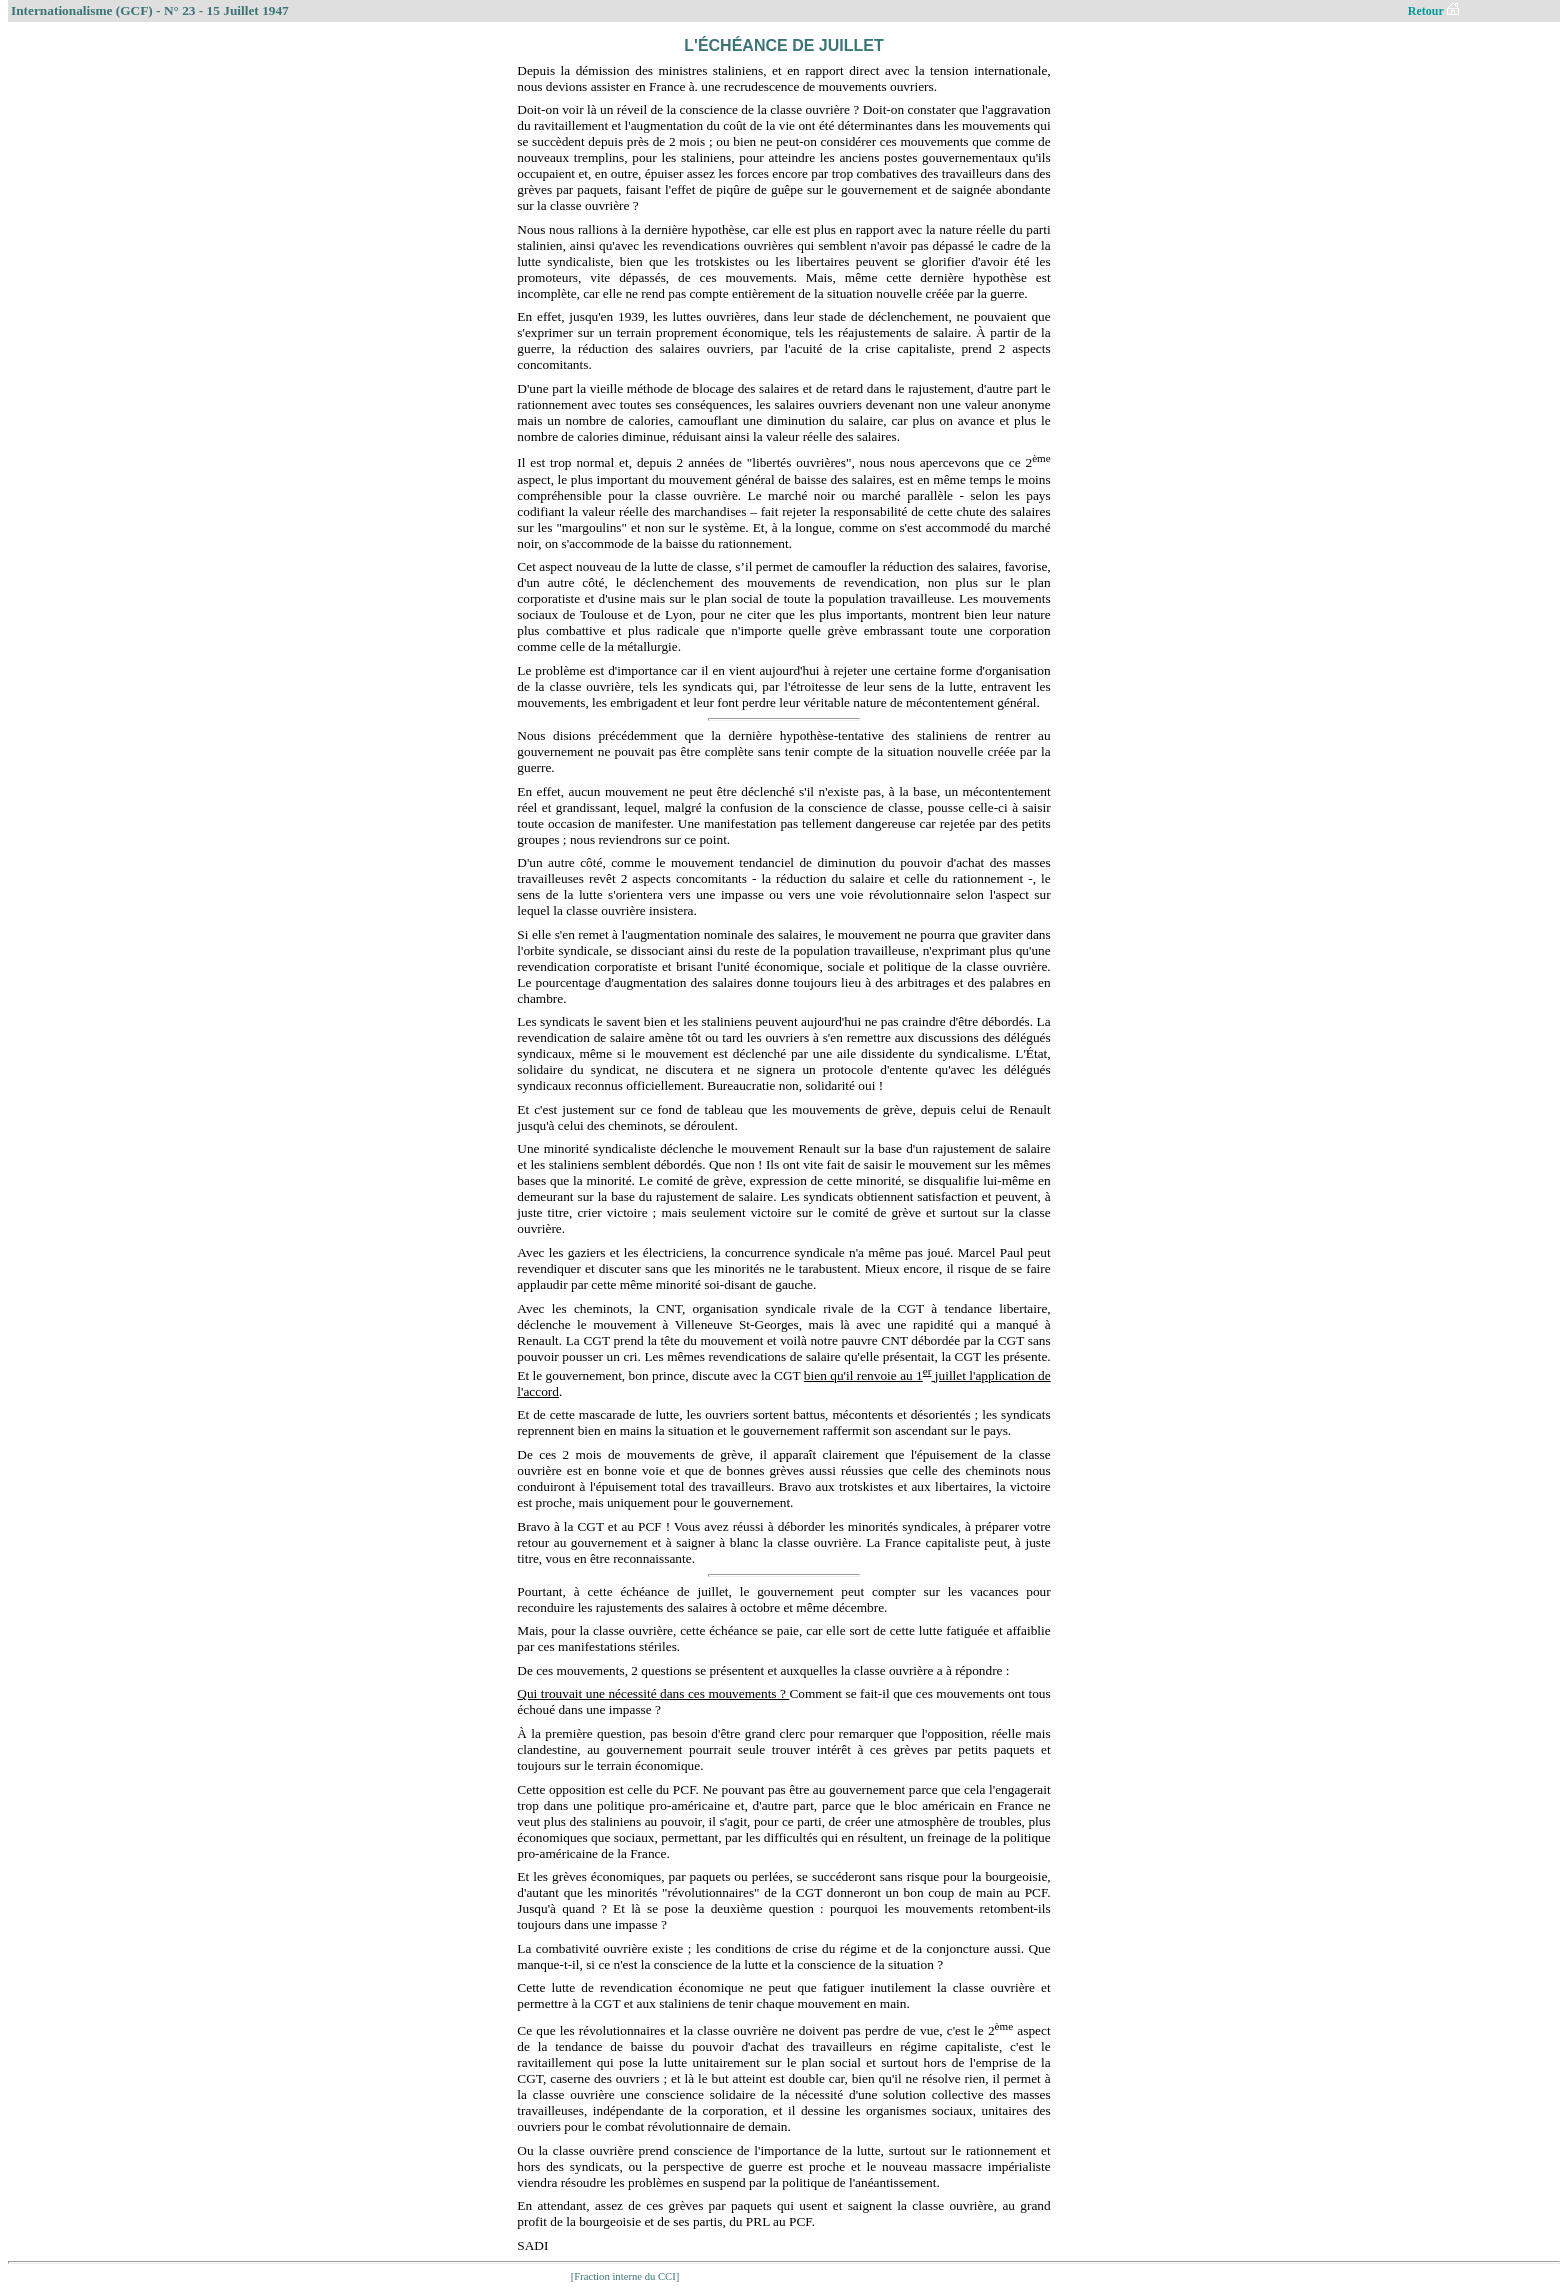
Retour (1433, 11)
